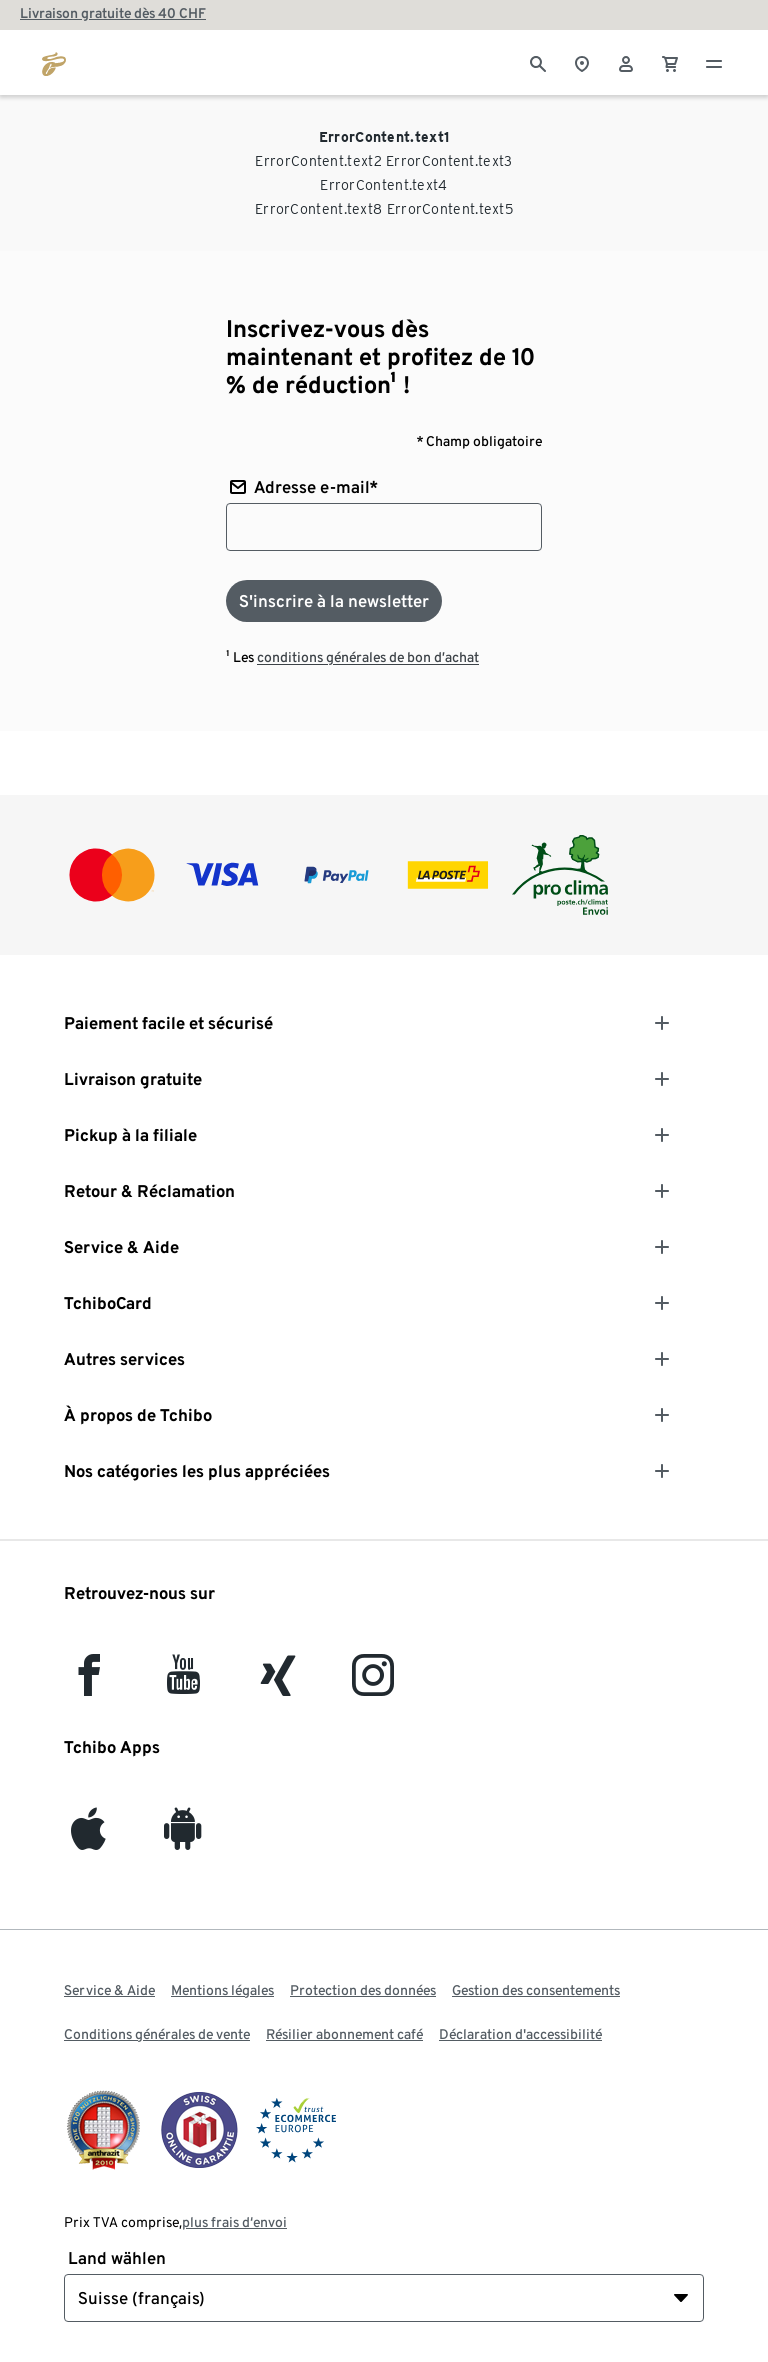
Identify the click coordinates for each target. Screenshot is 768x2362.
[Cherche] (538, 62)
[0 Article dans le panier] (670, 62)
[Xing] (279, 1684)
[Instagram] (373, 1684)
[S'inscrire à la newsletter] (334, 601)
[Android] (183, 1838)
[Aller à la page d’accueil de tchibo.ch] (54, 62)
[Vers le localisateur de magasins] (582, 62)
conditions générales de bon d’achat (368, 657)
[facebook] (89, 1684)
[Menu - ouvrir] (714, 62)
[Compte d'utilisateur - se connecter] (626, 62)
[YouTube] (184, 1684)
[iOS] (88, 1838)
